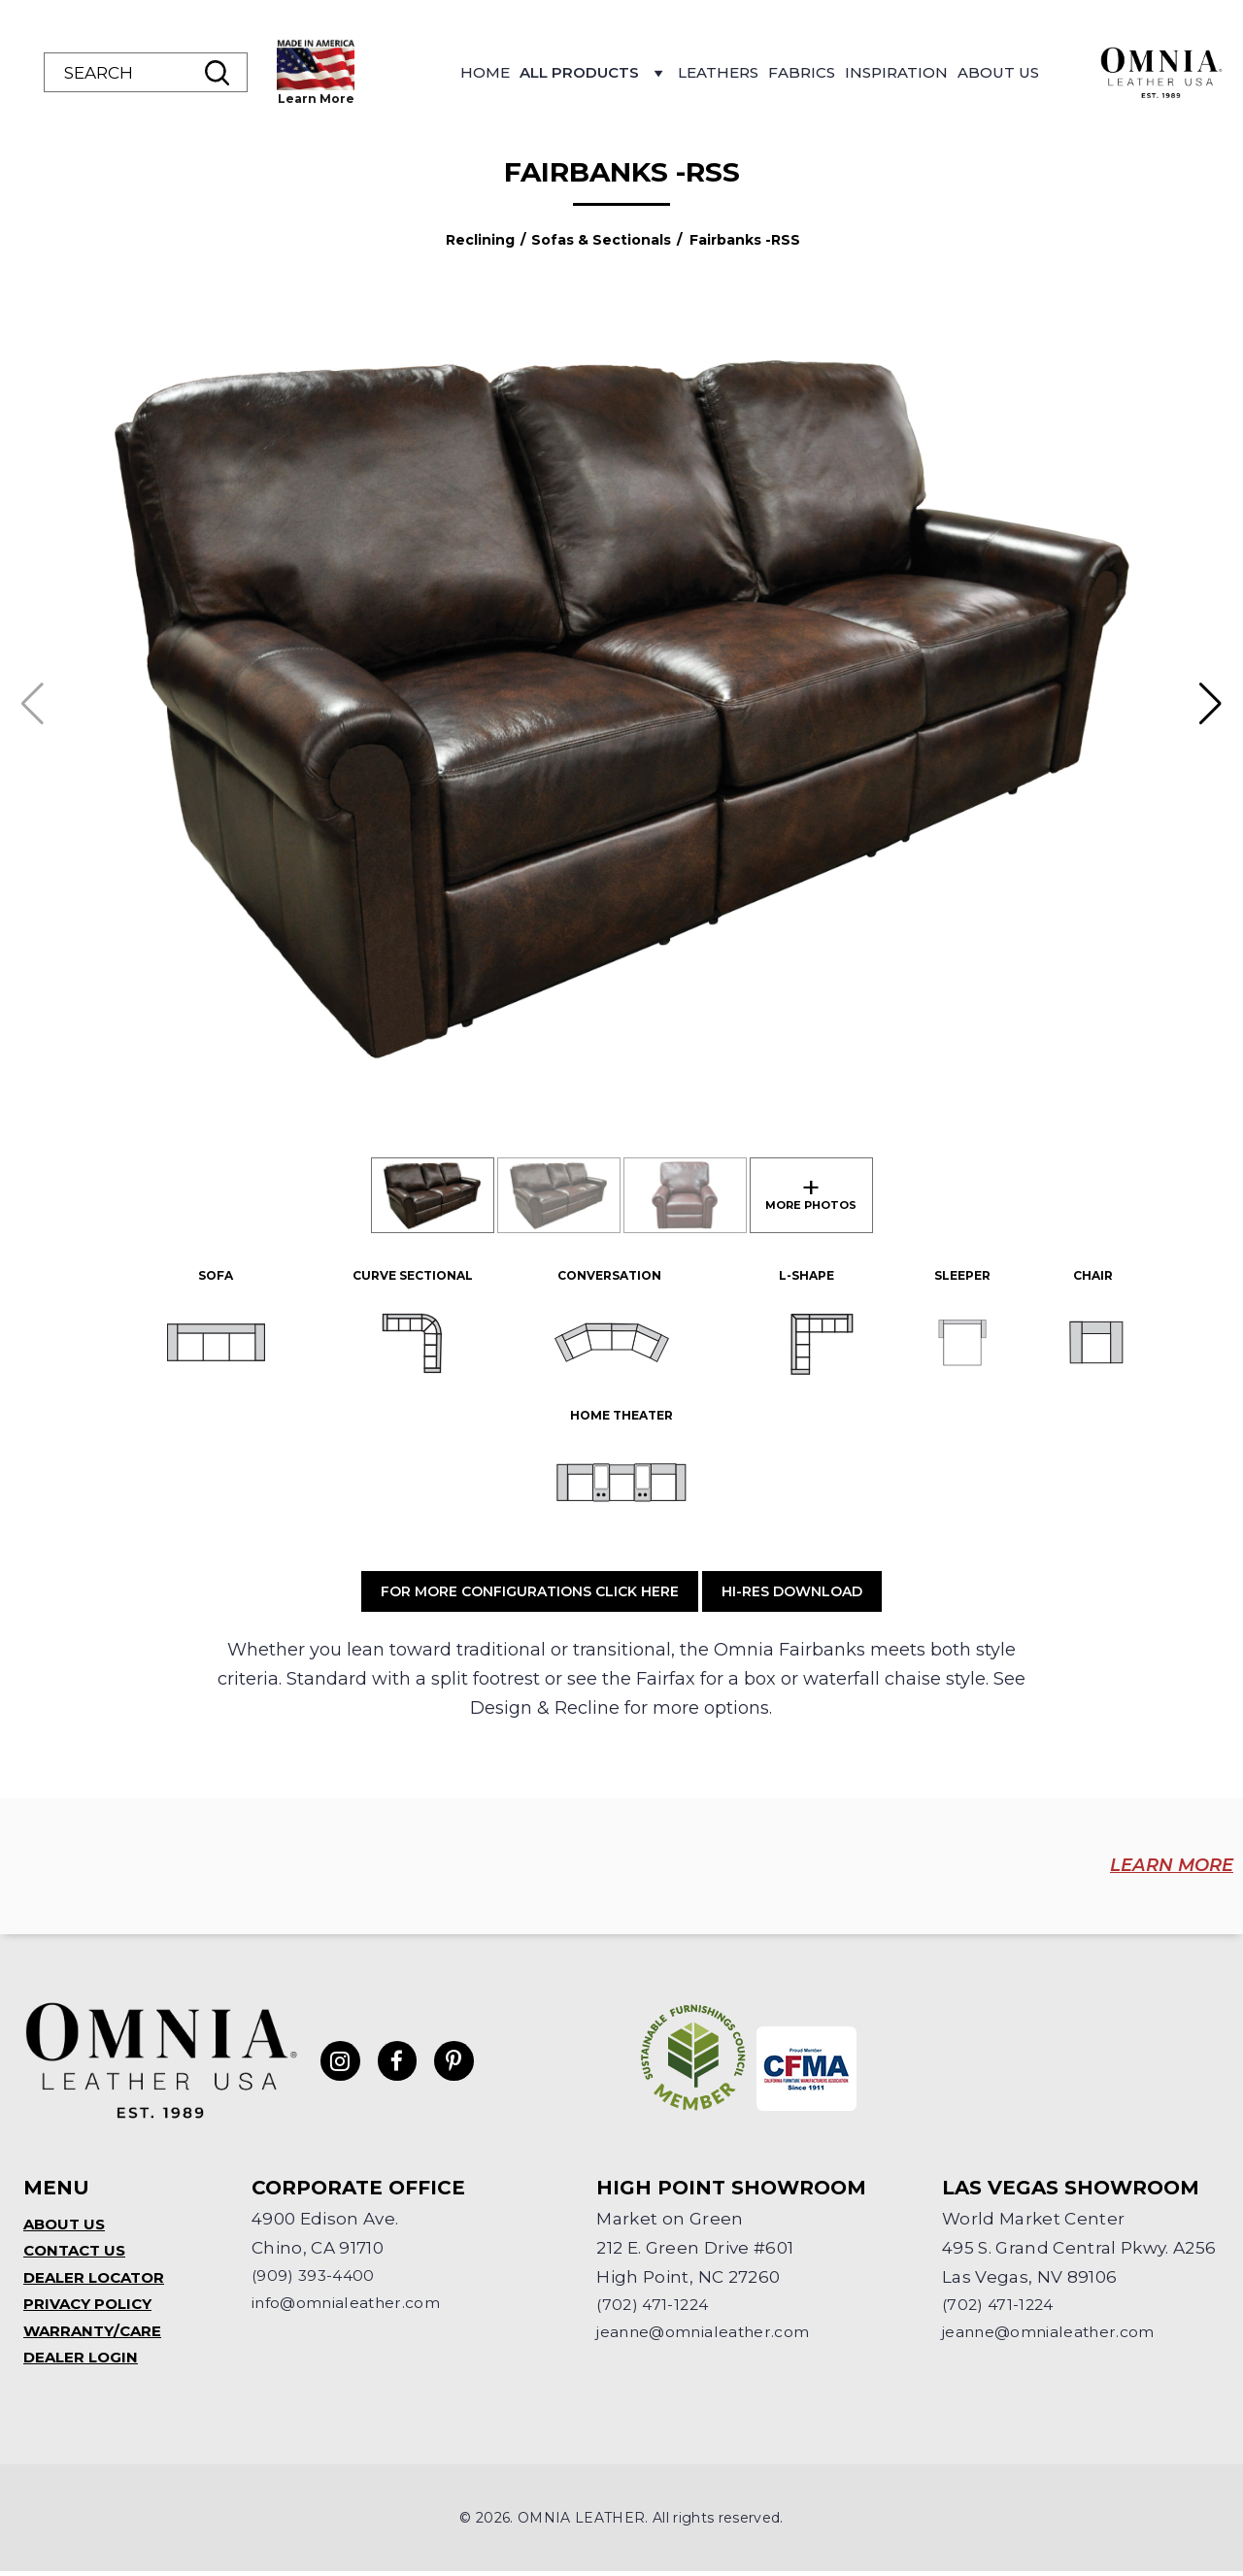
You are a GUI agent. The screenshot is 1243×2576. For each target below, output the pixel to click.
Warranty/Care (96, 2334)
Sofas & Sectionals (601, 240)
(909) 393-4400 (317, 2273)
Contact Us (78, 2249)
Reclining (480, 240)
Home (611, 72)
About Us (1124, 72)
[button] (1210, 704)
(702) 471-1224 (655, 2302)
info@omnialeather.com (358, 2302)
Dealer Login (84, 2362)
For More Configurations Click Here (530, 1591)
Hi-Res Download (792, 1591)
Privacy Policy (91, 2305)
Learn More (442, 98)
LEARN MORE (1145, 1866)
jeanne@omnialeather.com (716, 2331)
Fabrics (927, 72)
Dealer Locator (98, 2277)
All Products (720, 77)
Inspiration (1022, 72)
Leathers (844, 72)
